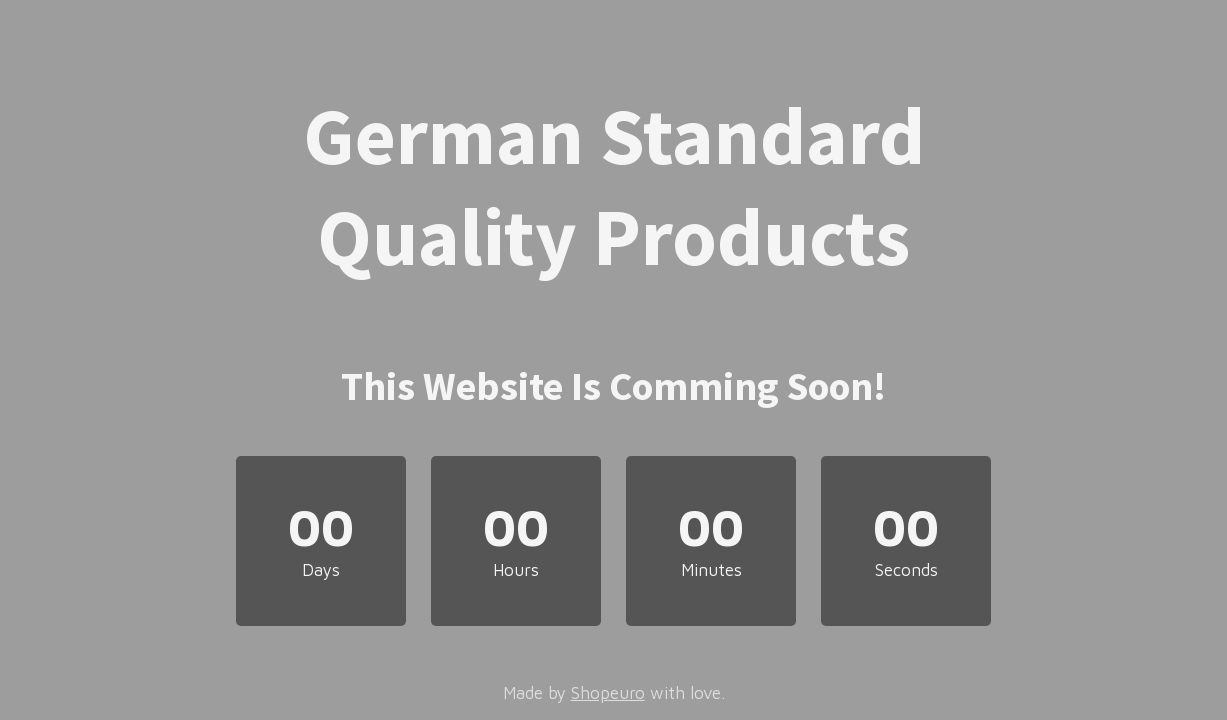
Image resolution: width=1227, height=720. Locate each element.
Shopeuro (608, 693)
